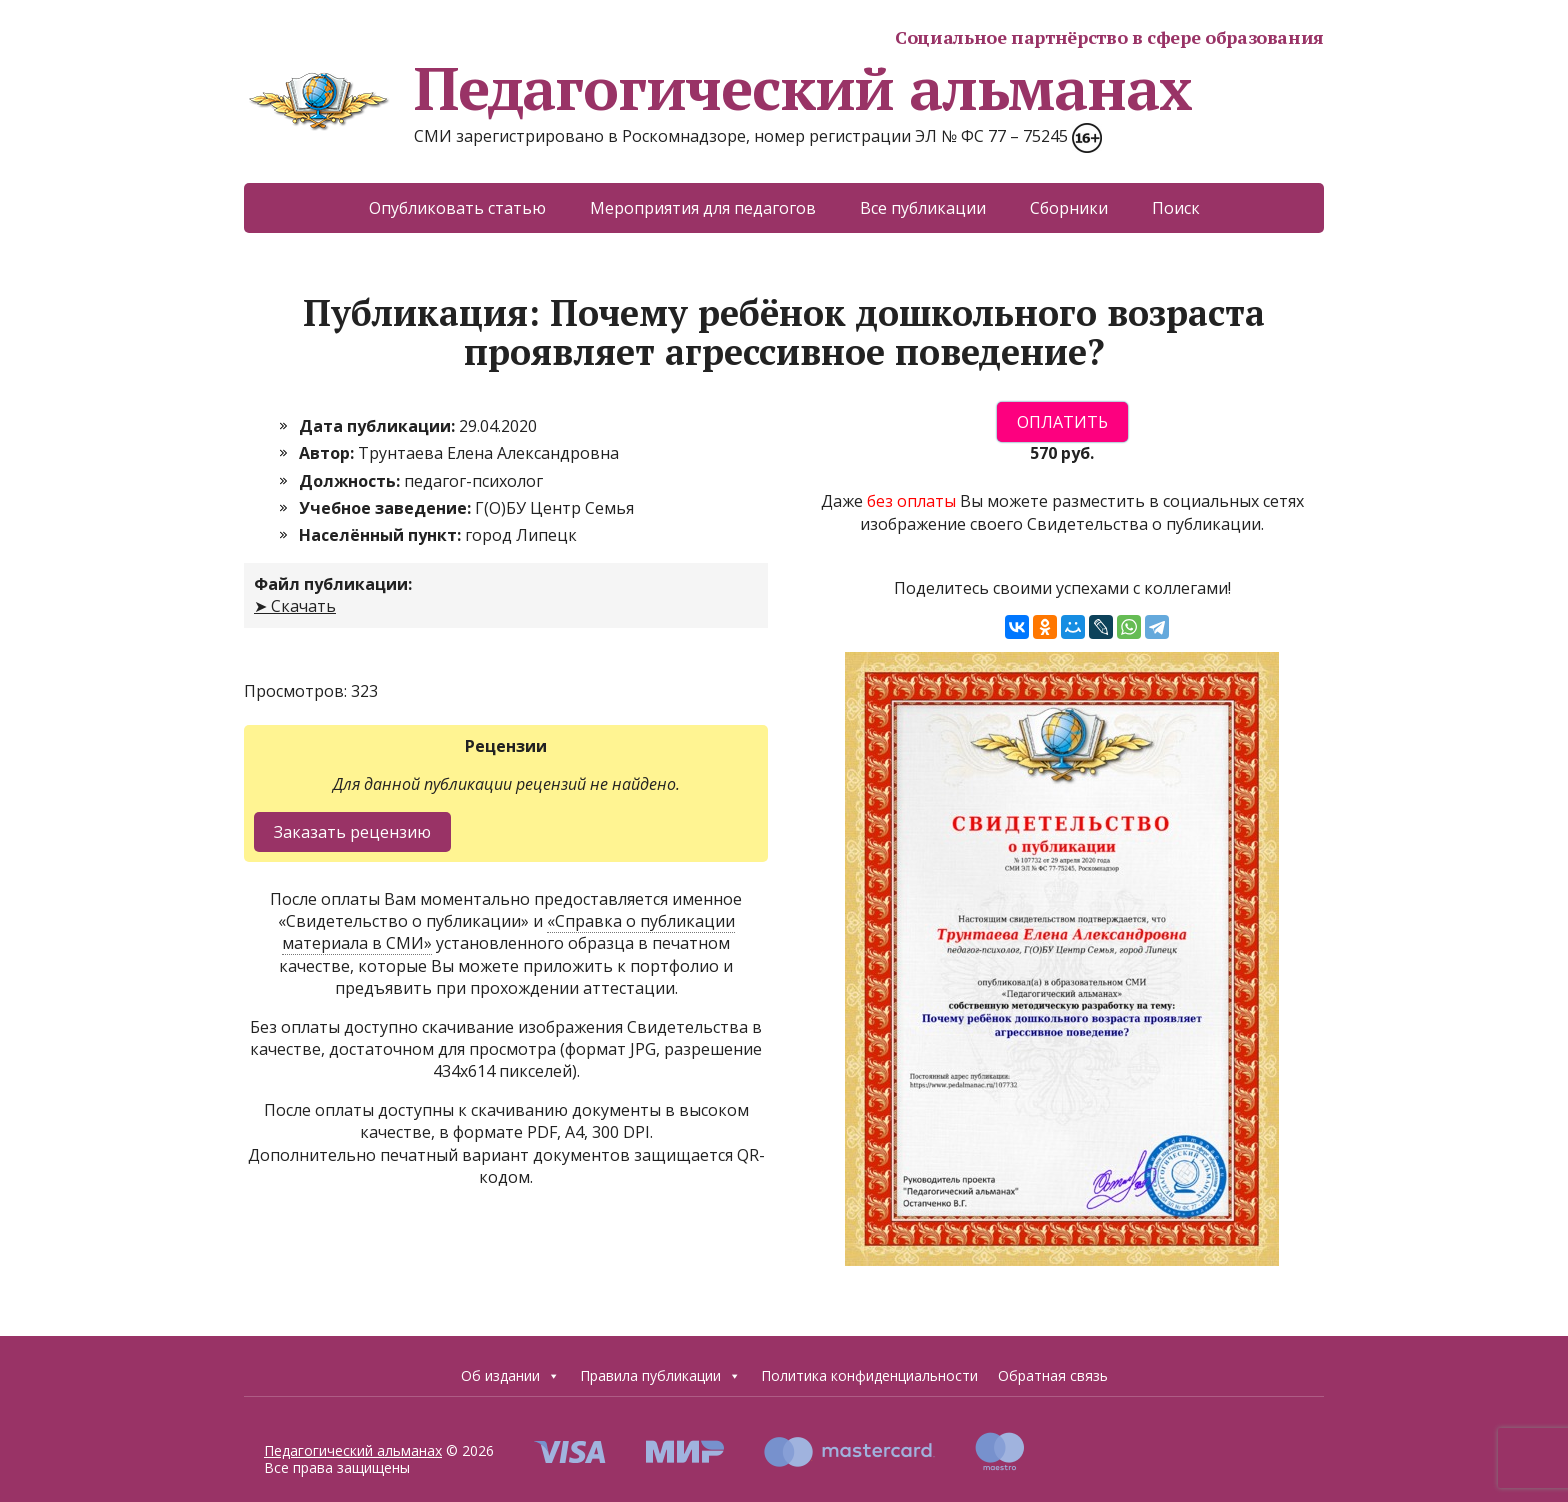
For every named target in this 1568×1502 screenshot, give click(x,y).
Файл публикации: (333, 584)
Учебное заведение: (387, 508)
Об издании (510, 1376)
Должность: (351, 481)
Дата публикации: (379, 426)
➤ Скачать (295, 606)
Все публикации (923, 208)
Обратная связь (1053, 1375)
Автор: (328, 453)
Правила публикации (660, 1376)
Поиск (1176, 208)
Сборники (1069, 208)
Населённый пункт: (382, 535)
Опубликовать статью (457, 208)
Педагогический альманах (717, 88)
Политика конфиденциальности (869, 1375)
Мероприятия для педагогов (703, 208)
